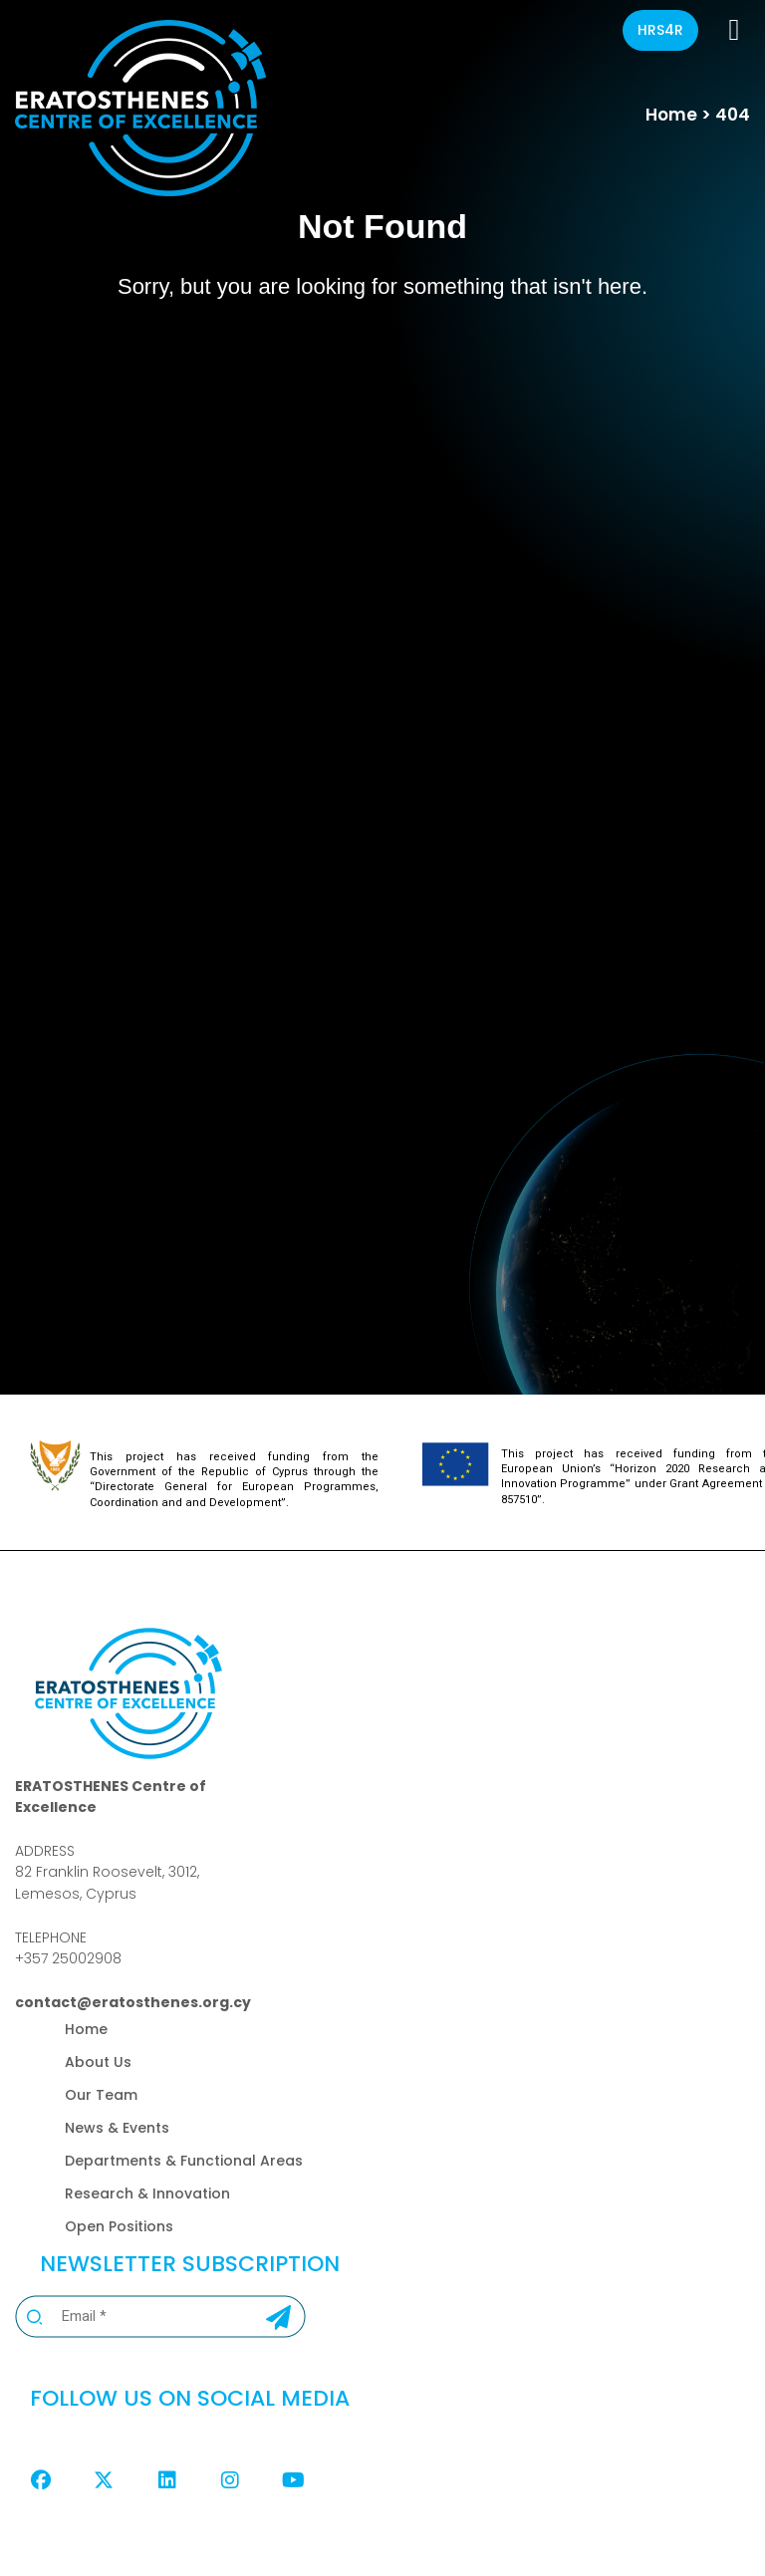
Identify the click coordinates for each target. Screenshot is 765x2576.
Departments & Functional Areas (184, 2161)
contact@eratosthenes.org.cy (133, 2002)
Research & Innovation (147, 2193)
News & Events (117, 2128)
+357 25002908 (68, 1958)
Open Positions (119, 2226)
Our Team (101, 2095)
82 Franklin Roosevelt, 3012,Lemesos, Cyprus (107, 1883)
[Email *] (134, 2316)
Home (671, 115)
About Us (98, 2062)
